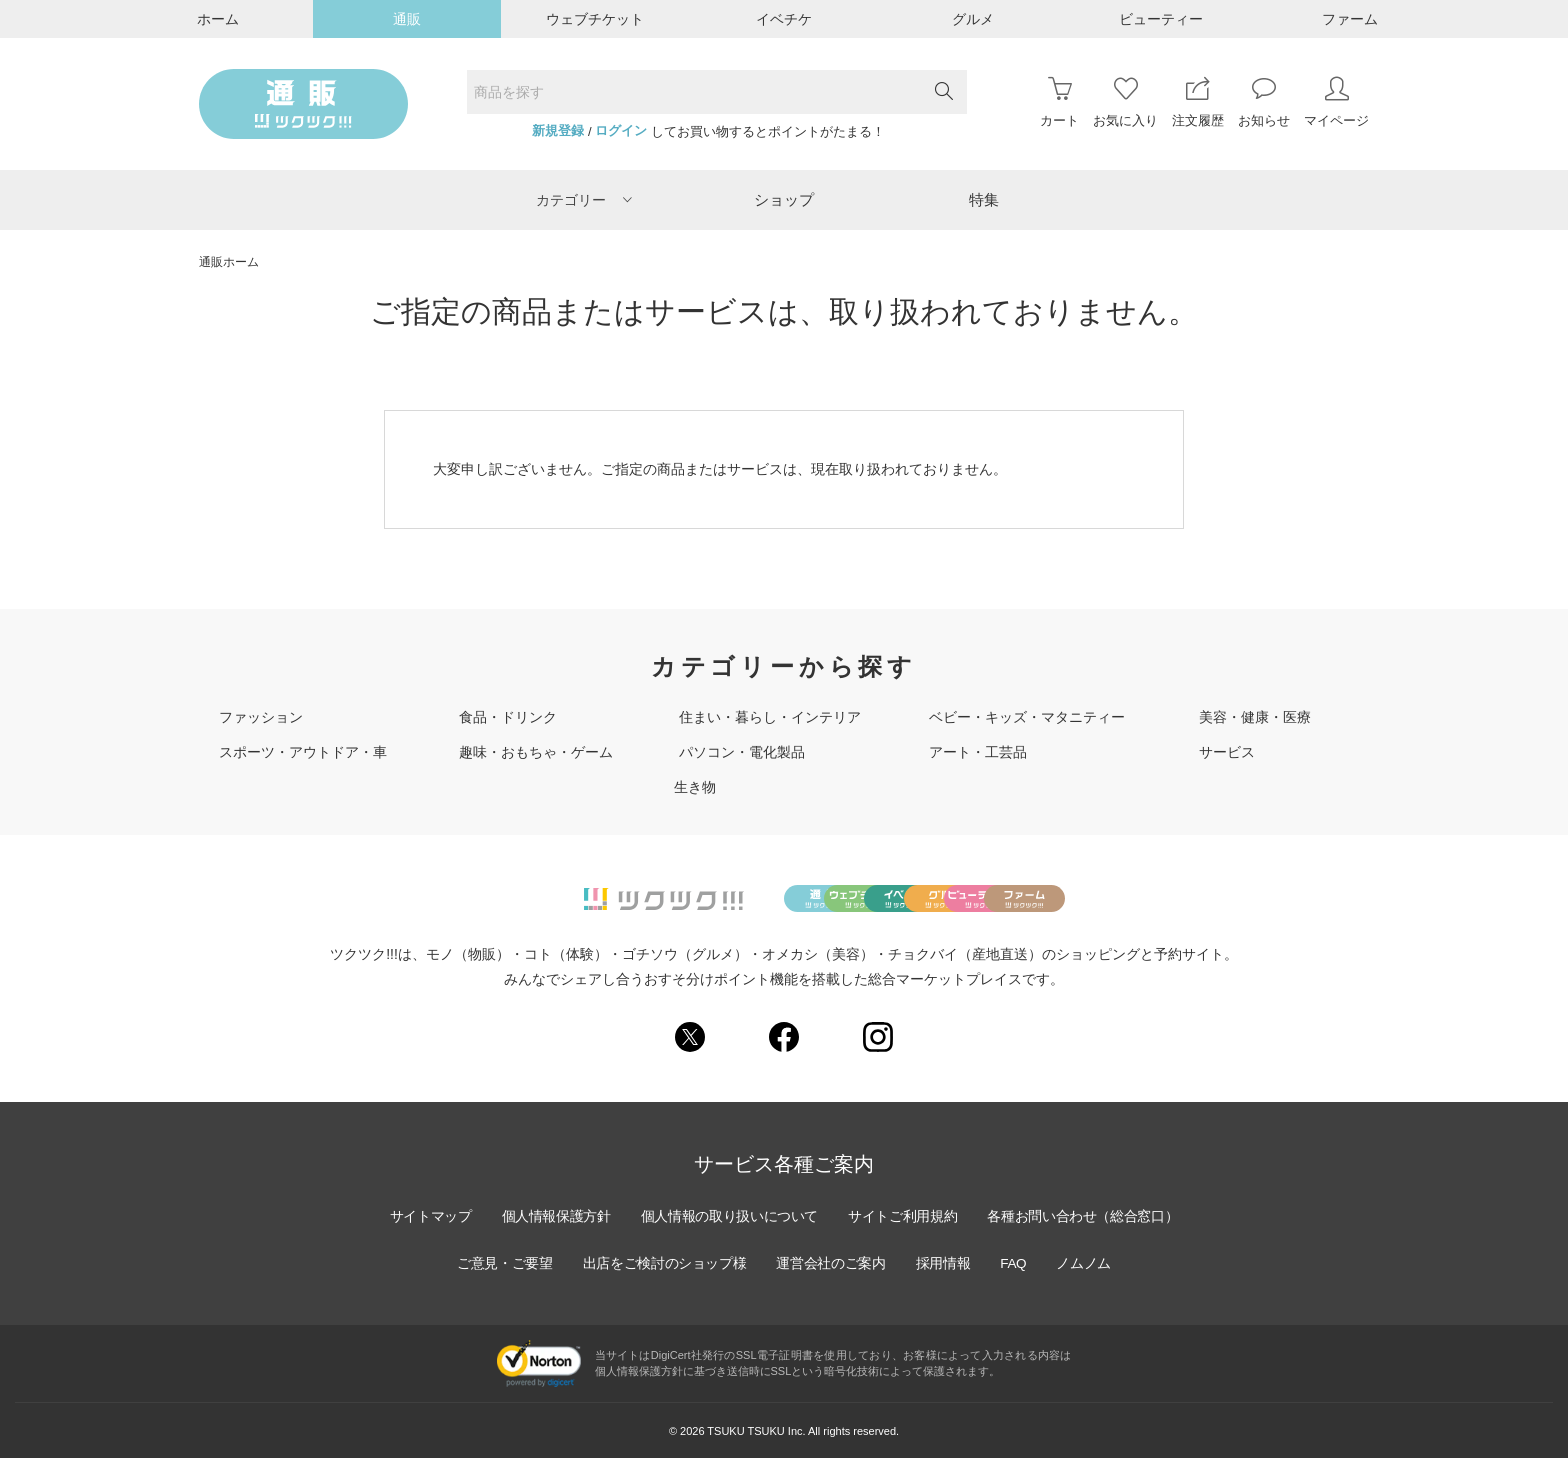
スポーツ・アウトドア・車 (303, 752)
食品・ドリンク (508, 717)
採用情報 (946, 1285)
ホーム (218, 19)
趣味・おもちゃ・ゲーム (536, 752)
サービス (1227, 752)
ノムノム (1090, 1285)
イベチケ (784, 19)
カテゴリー (584, 200)
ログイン (621, 131)
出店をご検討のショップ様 (662, 1285)
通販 (407, 19)
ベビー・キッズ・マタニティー (1027, 717)
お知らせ (1264, 102)
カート (1059, 102)
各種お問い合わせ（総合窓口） (1089, 1238)
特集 (984, 199)
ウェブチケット (595, 19)
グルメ (973, 19)
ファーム (1350, 19)
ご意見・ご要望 (499, 1285)
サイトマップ (423, 1238)
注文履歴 (1198, 102)
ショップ (784, 199)
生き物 (695, 787)
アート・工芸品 (978, 752)
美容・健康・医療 (1255, 717)
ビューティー (1161, 19)
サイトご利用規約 (905, 1238)
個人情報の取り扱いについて (728, 1238)
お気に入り (1125, 102)
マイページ (1336, 102)
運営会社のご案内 (832, 1285)
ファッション (261, 717)
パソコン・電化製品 (742, 752)
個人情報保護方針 (551, 1238)
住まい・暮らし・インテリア (770, 717)
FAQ (1018, 1285)
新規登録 (558, 131)
